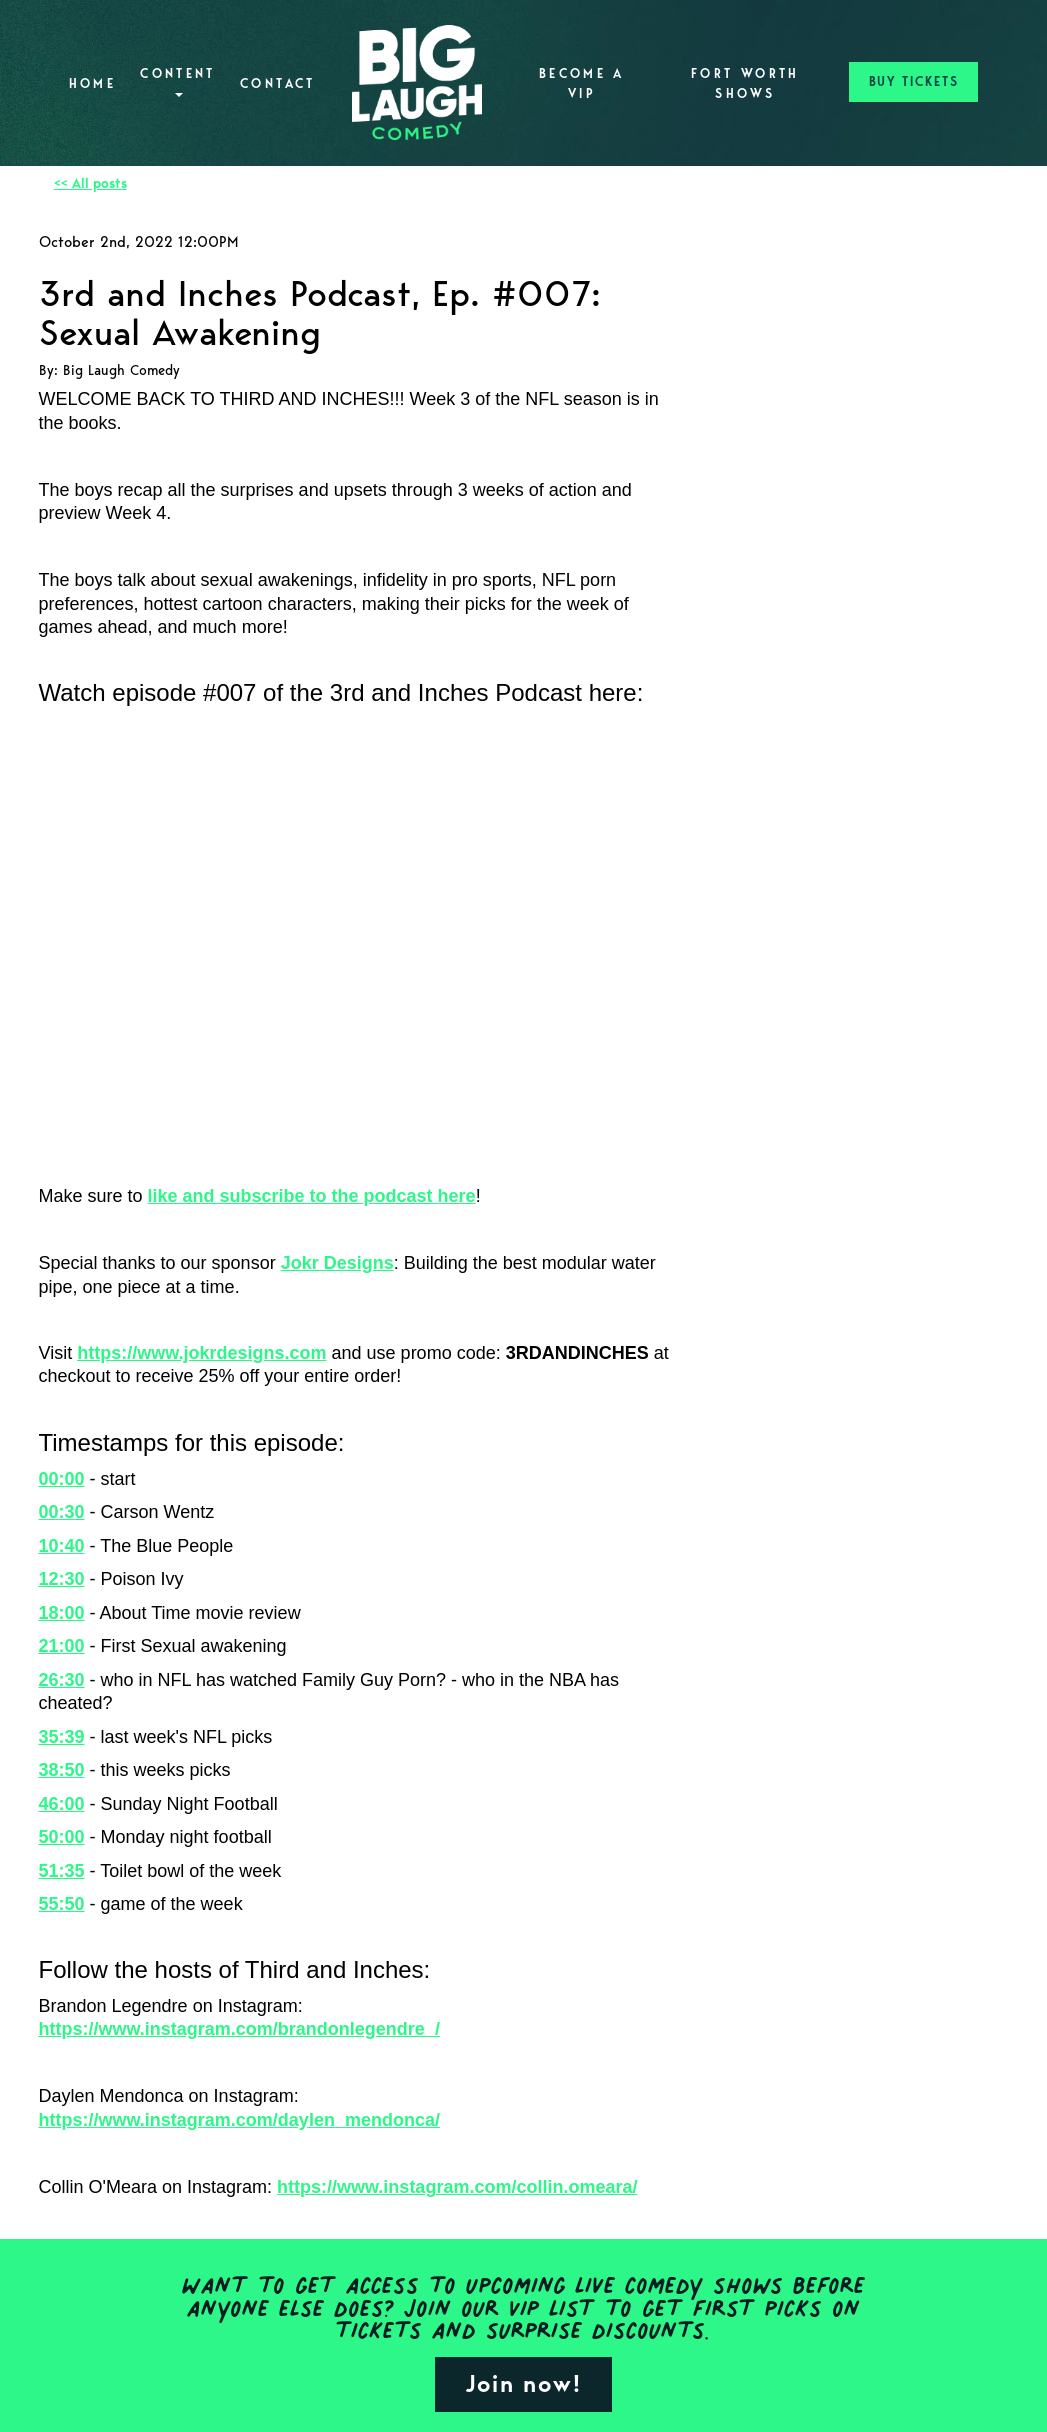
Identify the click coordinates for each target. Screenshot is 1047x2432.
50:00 (62, 1837)
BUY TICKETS (914, 81)
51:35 (62, 1871)
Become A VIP (582, 83)
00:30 (62, 1512)
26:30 (62, 1680)
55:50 (62, 1904)
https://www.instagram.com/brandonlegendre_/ (239, 2029)
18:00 (62, 1613)
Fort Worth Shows (745, 83)
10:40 (62, 1546)
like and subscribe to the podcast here (312, 1196)
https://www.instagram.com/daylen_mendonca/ (239, 2120)
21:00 (62, 1646)
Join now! (523, 2383)
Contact (278, 83)
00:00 (62, 1479)
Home (92, 83)
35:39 (62, 1737)
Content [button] (178, 81)
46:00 (62, 1804)
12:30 (62, 1579)
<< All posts (90, 183)
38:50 (62, 1770)
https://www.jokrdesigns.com (201, 1353)
